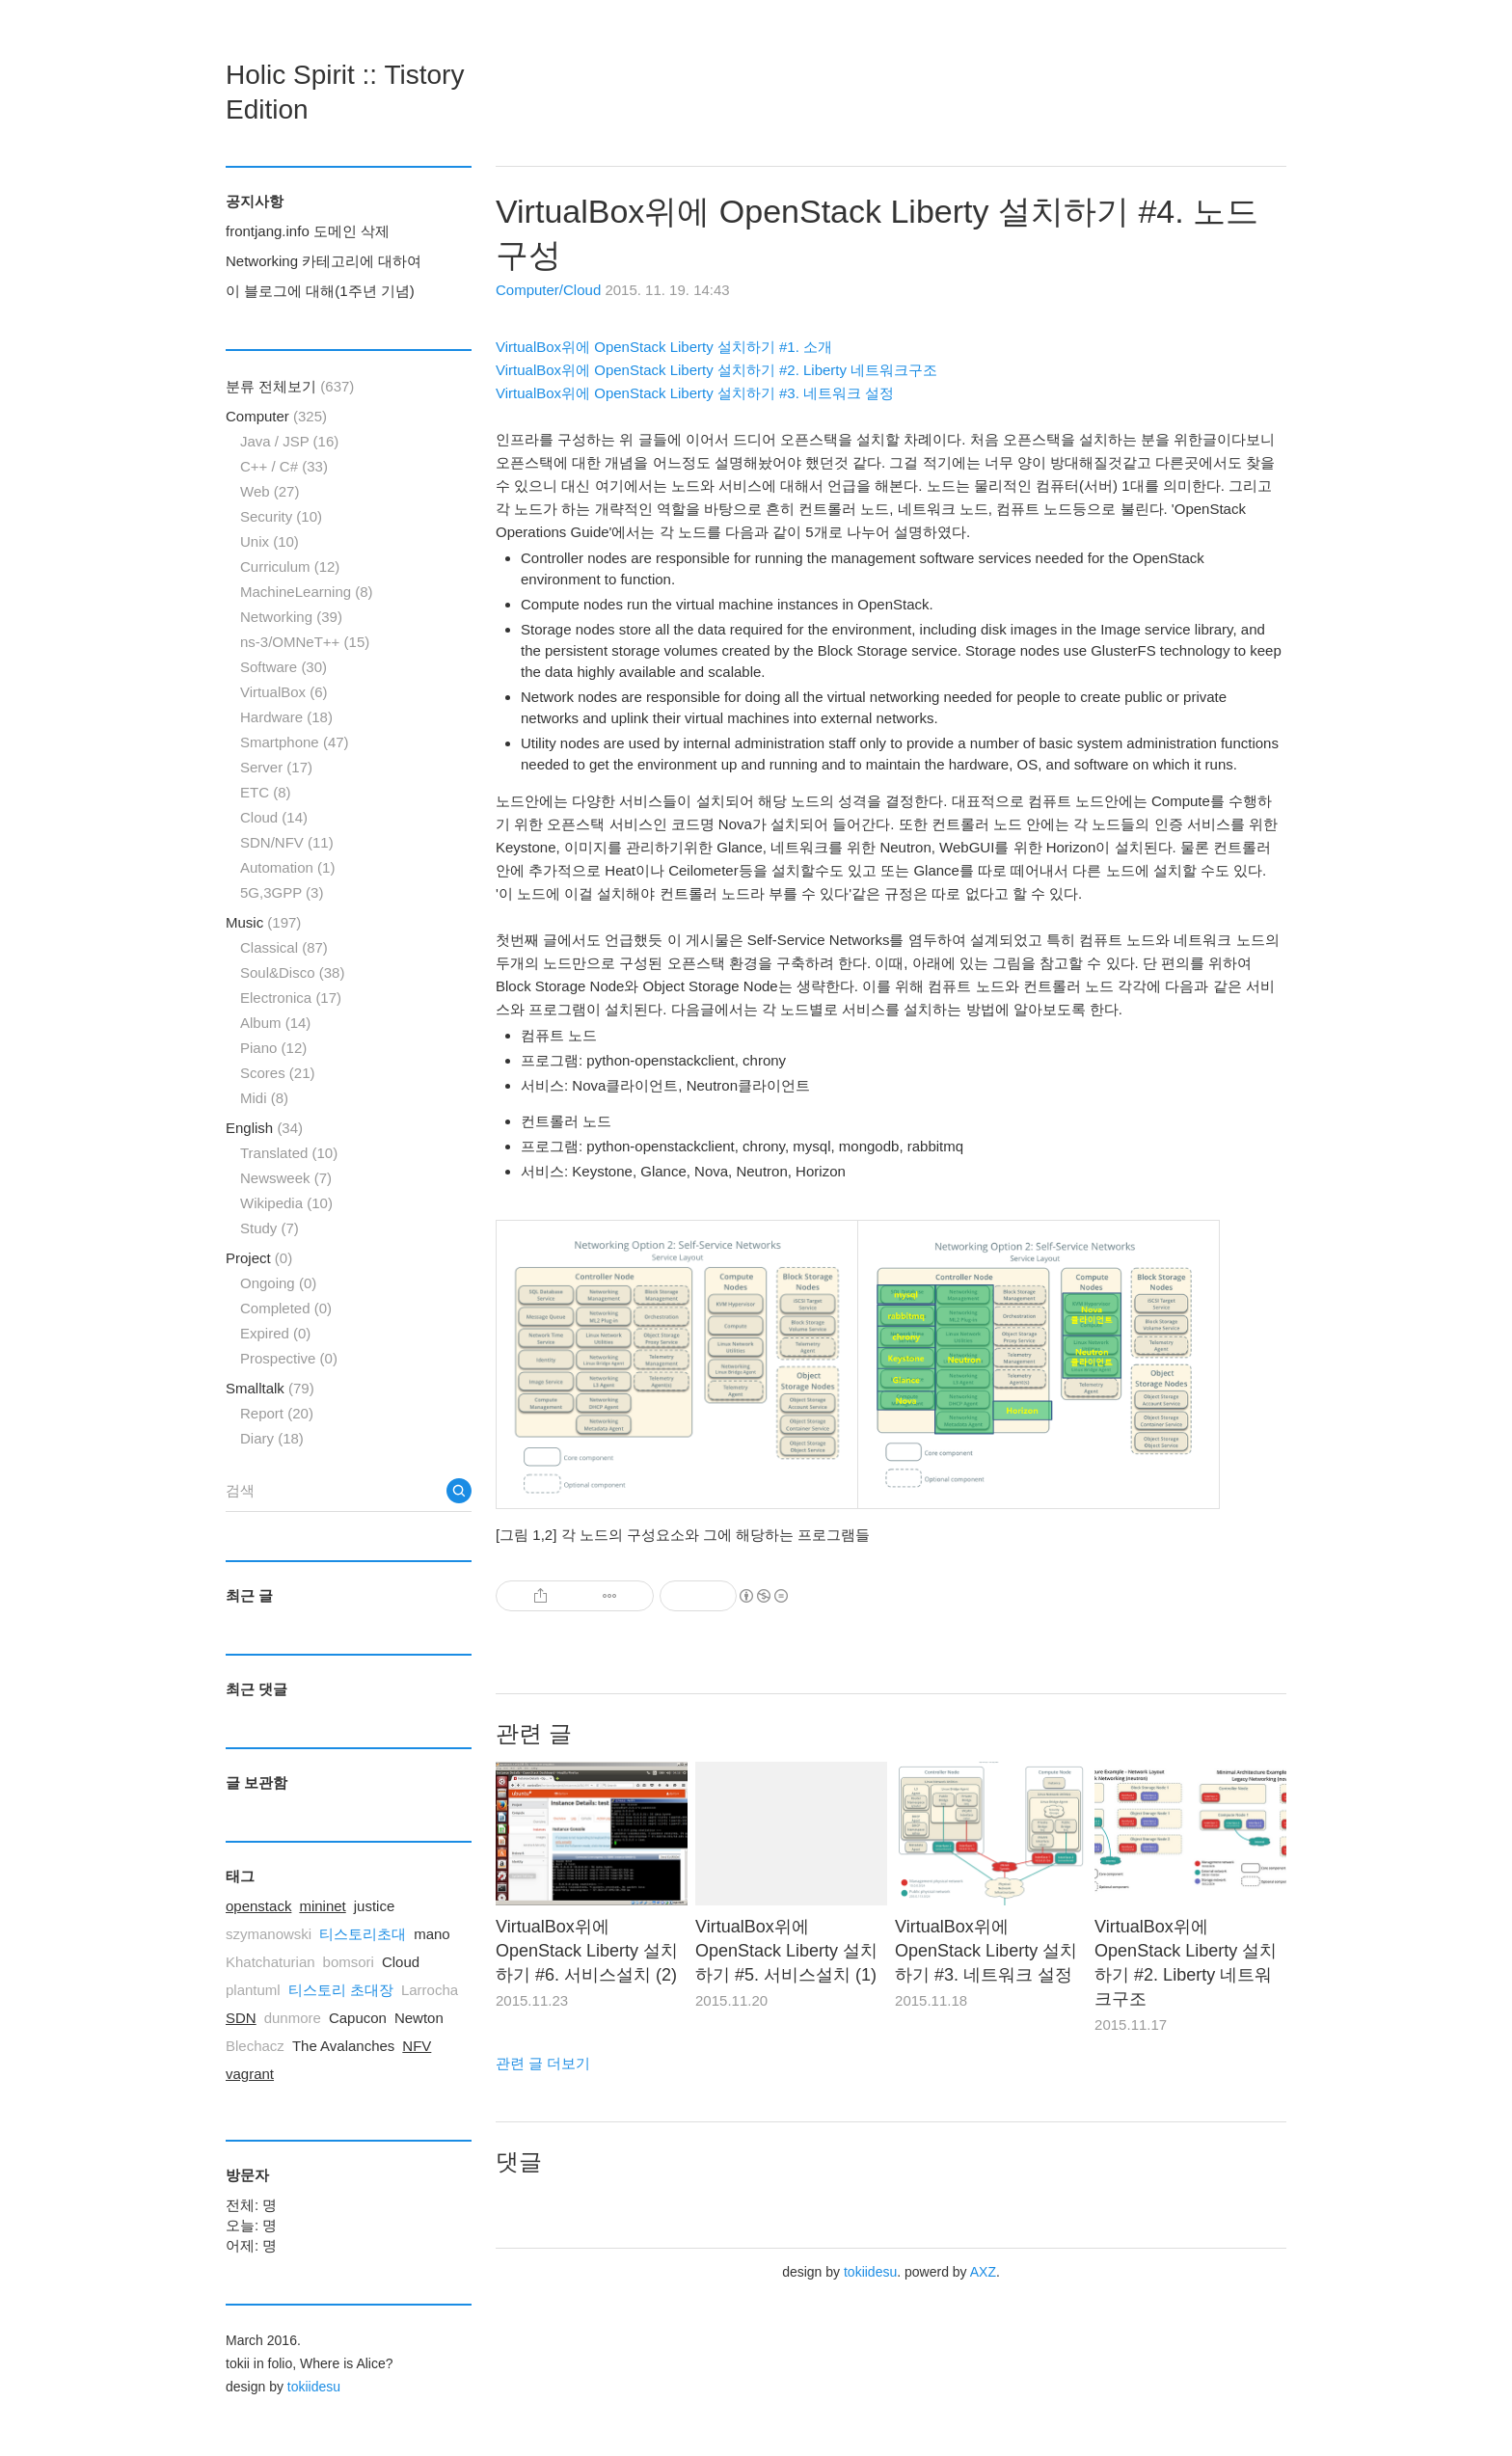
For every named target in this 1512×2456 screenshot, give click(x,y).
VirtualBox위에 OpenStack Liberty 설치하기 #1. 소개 (664, 346)
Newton (419, 2018)
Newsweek (286, 1178)
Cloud (274, 817)
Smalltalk (270, 1388)
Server (276, 767)
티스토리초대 (362, 1934)
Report (276, 1413)
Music (263, 922)
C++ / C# (284, 466)
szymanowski (268, 1934)
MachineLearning (306, 591)
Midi (264, 1098)
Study (269, 1228)
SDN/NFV (287, 842)
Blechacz (255, 2046)
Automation (287, 867)
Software (283, 667)
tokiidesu (870, 2272)
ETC (265, 792)
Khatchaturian (270, 1962)
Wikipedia (286, 1203)
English (264, 1128)
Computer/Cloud (548, 290)
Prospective (289, 1358)
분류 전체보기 (290, 386)
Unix (269, 541)
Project (259, 1258)
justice (374, 1906)
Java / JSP (289, 441)
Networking (291, 616)
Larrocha (429, 1990)
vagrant (250, 2073)
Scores (277, 1073)
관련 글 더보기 (543, 2063)
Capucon (358, 2018)
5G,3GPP (281, 892)
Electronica (290, 997)
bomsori (348, 1962)
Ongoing (278, 1283)
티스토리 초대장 (340, 1990)
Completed (286, 1308)
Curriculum (289, 566)
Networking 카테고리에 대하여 (323, 261)
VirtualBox (284, 692)
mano (432, 1934)
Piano (273, 1047)
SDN (241, 2018)
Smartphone (294, 742)
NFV (416, 2046)
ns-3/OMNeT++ (304, 642)
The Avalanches (343, 2046)
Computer (276, 416)
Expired (275, 1333)
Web (269, 491)
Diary (272, 1438)
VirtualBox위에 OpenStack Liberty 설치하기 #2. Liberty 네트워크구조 (716, 370)
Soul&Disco (292, 972)
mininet (322, 1906)
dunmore (292, 2018)
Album (275, 1022)
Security (281, 516)
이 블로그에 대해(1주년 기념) (320, 291)
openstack (258, 1906)
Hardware (286, 717)
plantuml (253, 1990)
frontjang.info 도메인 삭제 (308, 231)
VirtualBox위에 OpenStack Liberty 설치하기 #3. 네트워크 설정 (695, 393)
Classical (284, 947)
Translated (289, 1153)
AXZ (983, 2272)
